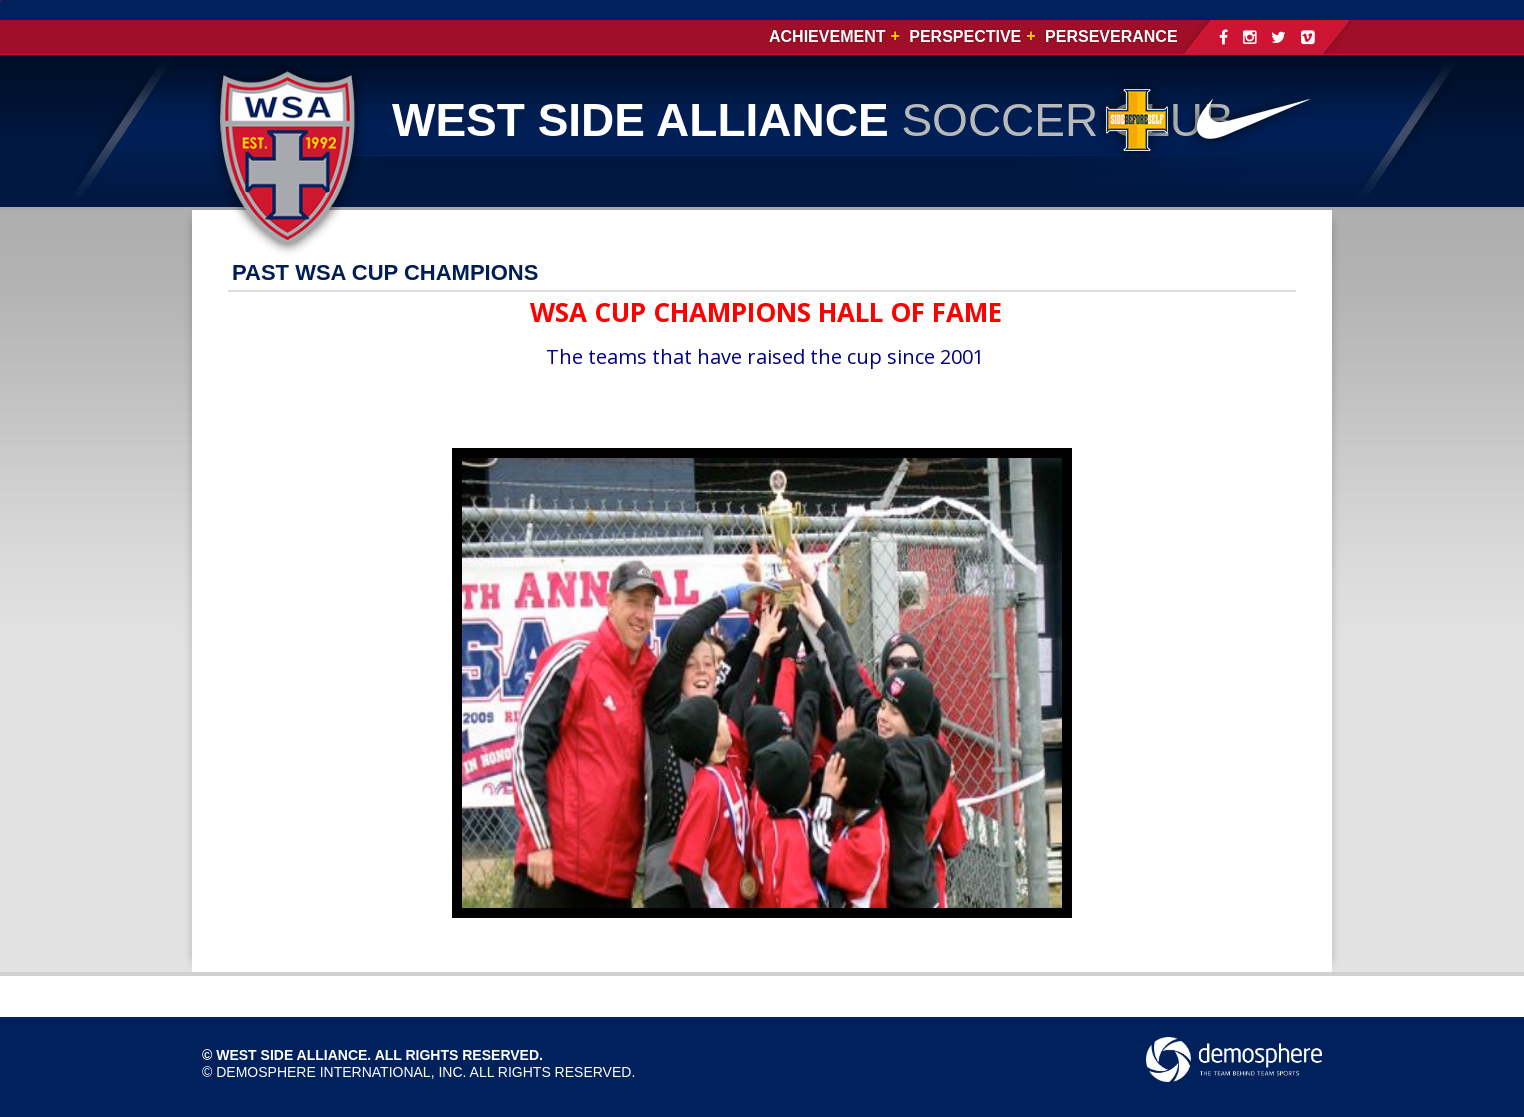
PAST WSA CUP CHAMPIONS (385, 272)
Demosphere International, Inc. (341, 1072)
